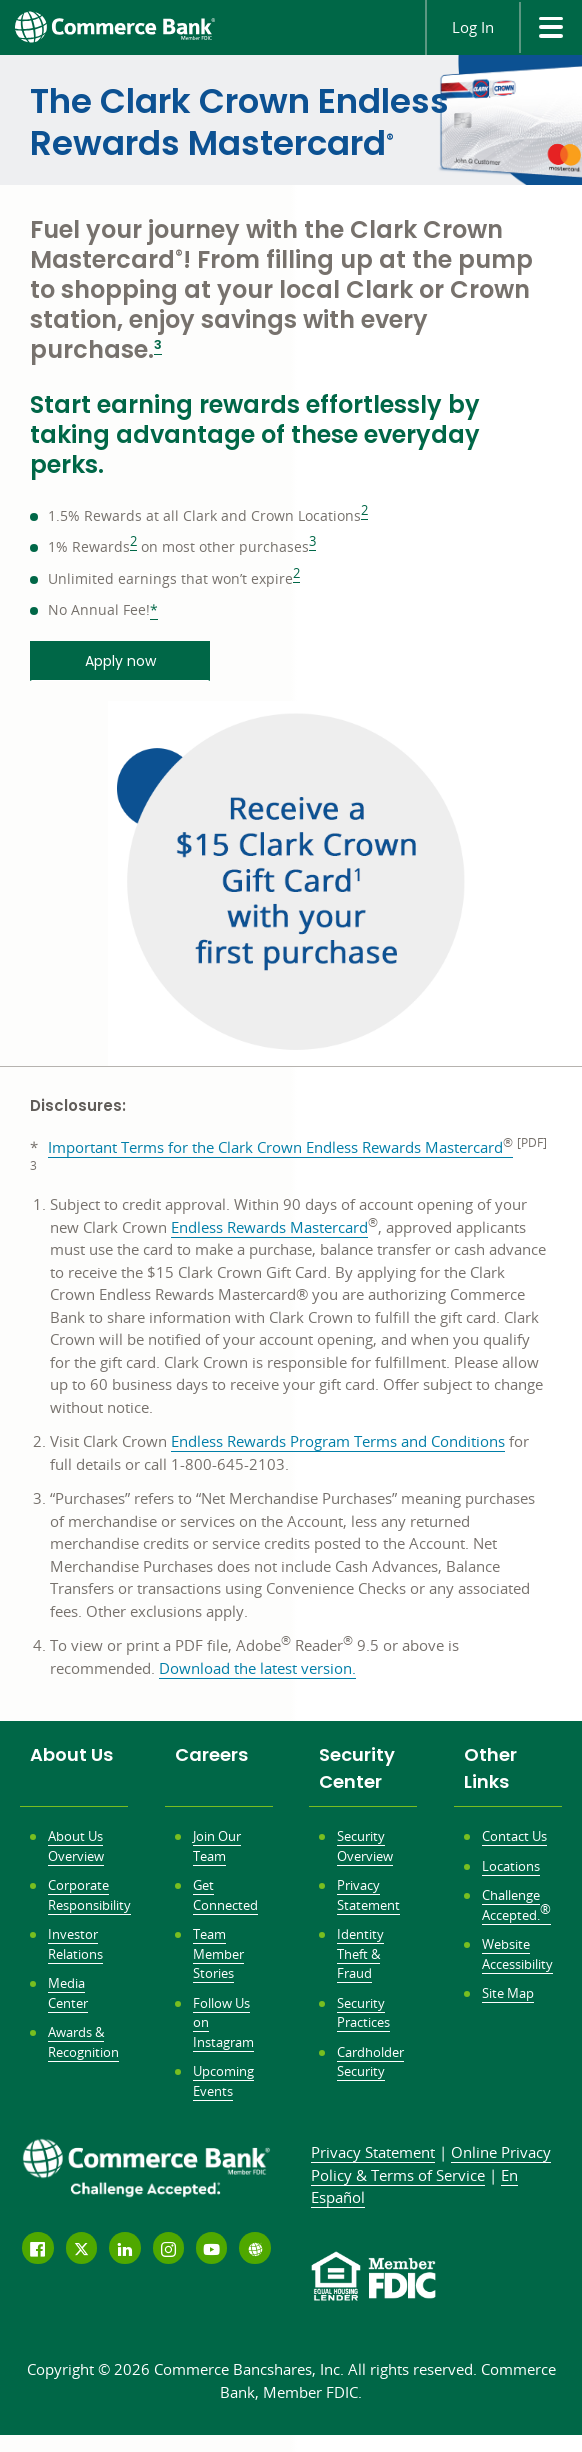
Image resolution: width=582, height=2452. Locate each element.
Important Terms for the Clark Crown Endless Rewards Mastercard (280, 1147)
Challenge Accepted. (516, 1905)
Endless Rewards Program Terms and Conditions (338, 1441)
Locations (511, 1866)
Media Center (68, 1993)
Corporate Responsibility (89, 1895)
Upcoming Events (223, 2081)
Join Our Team (217, 1846)
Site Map (508, 1993)
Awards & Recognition (83, 2042)
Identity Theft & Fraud (360, 1953)
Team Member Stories (218, 1953)
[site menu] (551, 27)
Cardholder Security (370, 2062)
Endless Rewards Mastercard (269, 1227)
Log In (473, 27)
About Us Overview (76, 1846)
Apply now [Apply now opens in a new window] (120, 661)
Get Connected (225, 1895)
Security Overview (365, 1846)
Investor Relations (75, 1944)
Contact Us (514, 1836)
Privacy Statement (368, 1895)
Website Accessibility (517, 1954)
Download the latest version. (257, 1668)
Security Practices (363, 2013)
